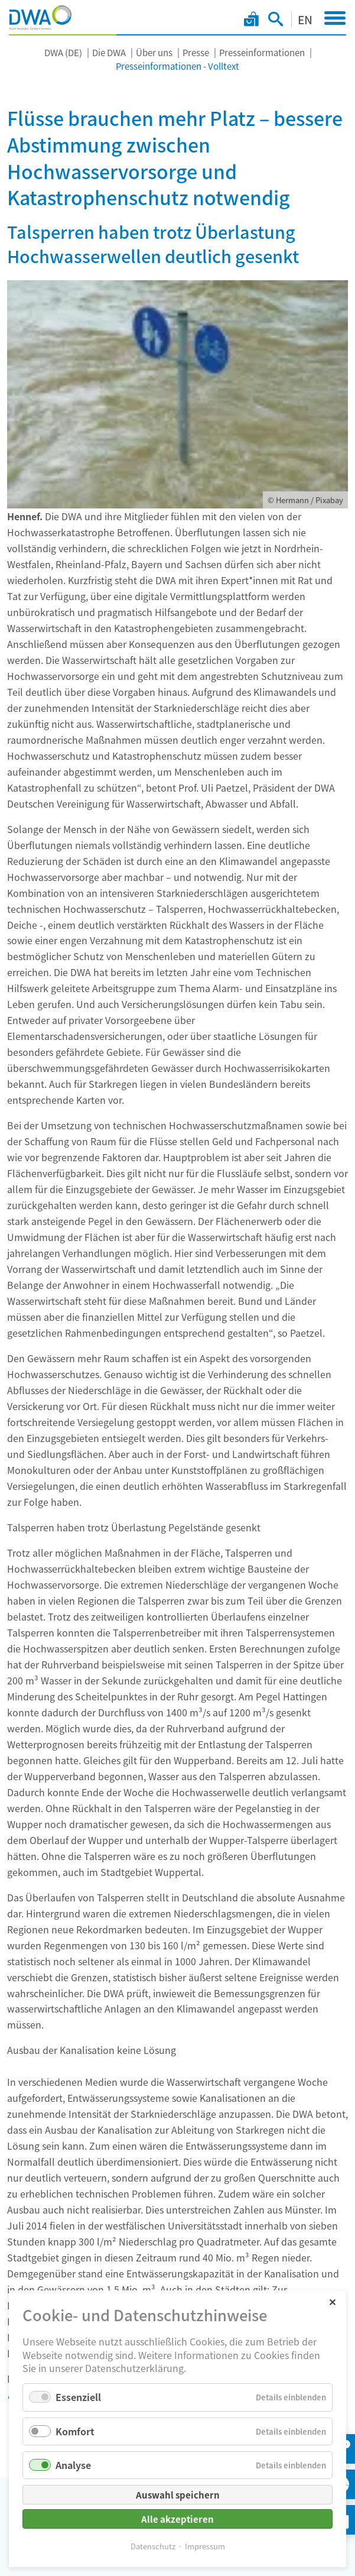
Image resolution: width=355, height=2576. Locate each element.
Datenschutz (153, 2546)
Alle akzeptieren (177, 2519)
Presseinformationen (262, 52)
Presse (196, 52)
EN (305, 19)
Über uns (154, 52)
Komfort (75, 2431)
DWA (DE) (63, 52)
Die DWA (109, 52)
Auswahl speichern (178, 2494)
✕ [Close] (332, 2301)
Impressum (205, 2546)
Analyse (73, 2465)
